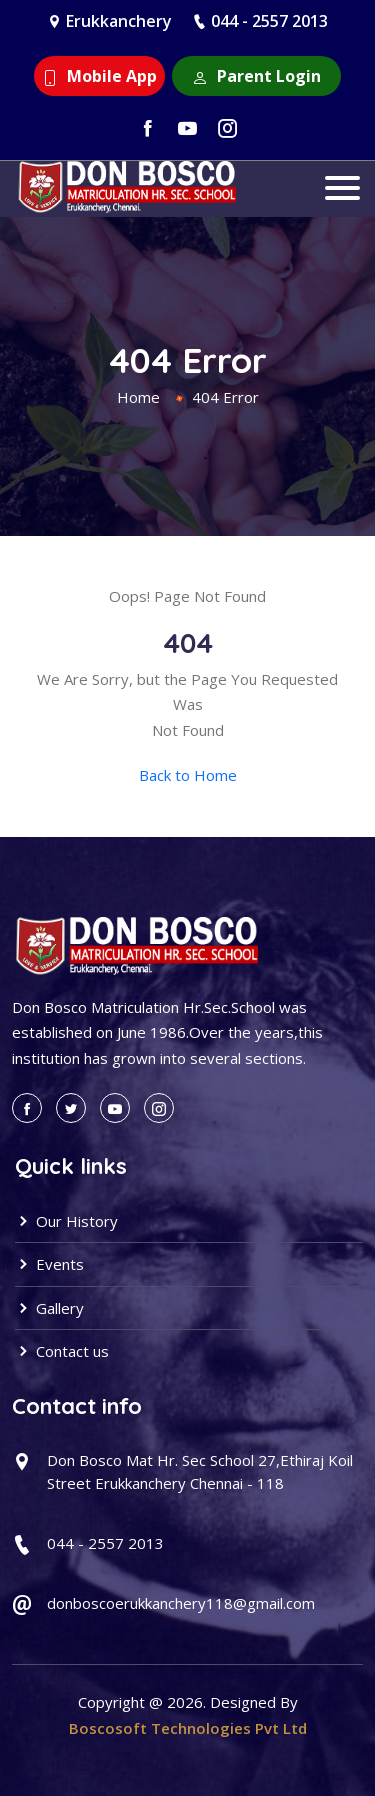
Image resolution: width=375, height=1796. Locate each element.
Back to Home (188, 775)
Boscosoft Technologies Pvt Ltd (188, 1728)
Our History (66, 1221)
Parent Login (256, 76)
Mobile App (99, 76)
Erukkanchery (119, 21)
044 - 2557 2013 (269, 21)
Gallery (49, 1308)
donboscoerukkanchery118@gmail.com (181, 1603)
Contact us (62, 1351)
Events (49, 1264)
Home (138, 397)
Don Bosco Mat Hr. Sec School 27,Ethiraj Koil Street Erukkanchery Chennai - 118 (200, 1471)
